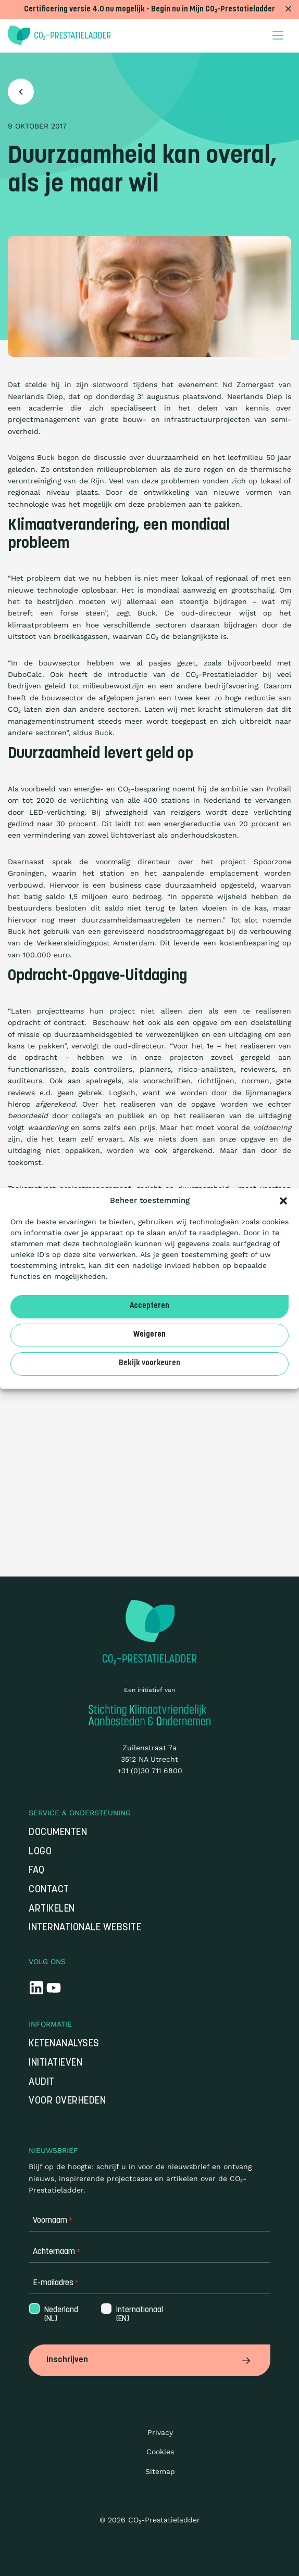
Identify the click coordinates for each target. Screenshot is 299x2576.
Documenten (58, 1833)
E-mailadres (56, 2283)
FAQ (37, 1871)
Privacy (160, 2432)
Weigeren (149, 1335)
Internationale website (85, 1928)
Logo (40, 1852)
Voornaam (52, 2220)
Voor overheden (67, 2101)
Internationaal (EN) (138, 2314)
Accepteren (149, 1306)
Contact (49, 1890)
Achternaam (56, 2252)
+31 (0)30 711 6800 (149, 1770)
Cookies (160, 2451)
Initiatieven (55, 2063)
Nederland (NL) (60, 2314)
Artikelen (52, 1909)
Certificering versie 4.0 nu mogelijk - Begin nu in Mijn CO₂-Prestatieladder (149, 10)
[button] (283, 1201)
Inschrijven (149, 2360)
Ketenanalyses (64, 2044)
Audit (42, 2082)
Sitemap (160, 2471)
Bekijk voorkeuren (149, 1363)
